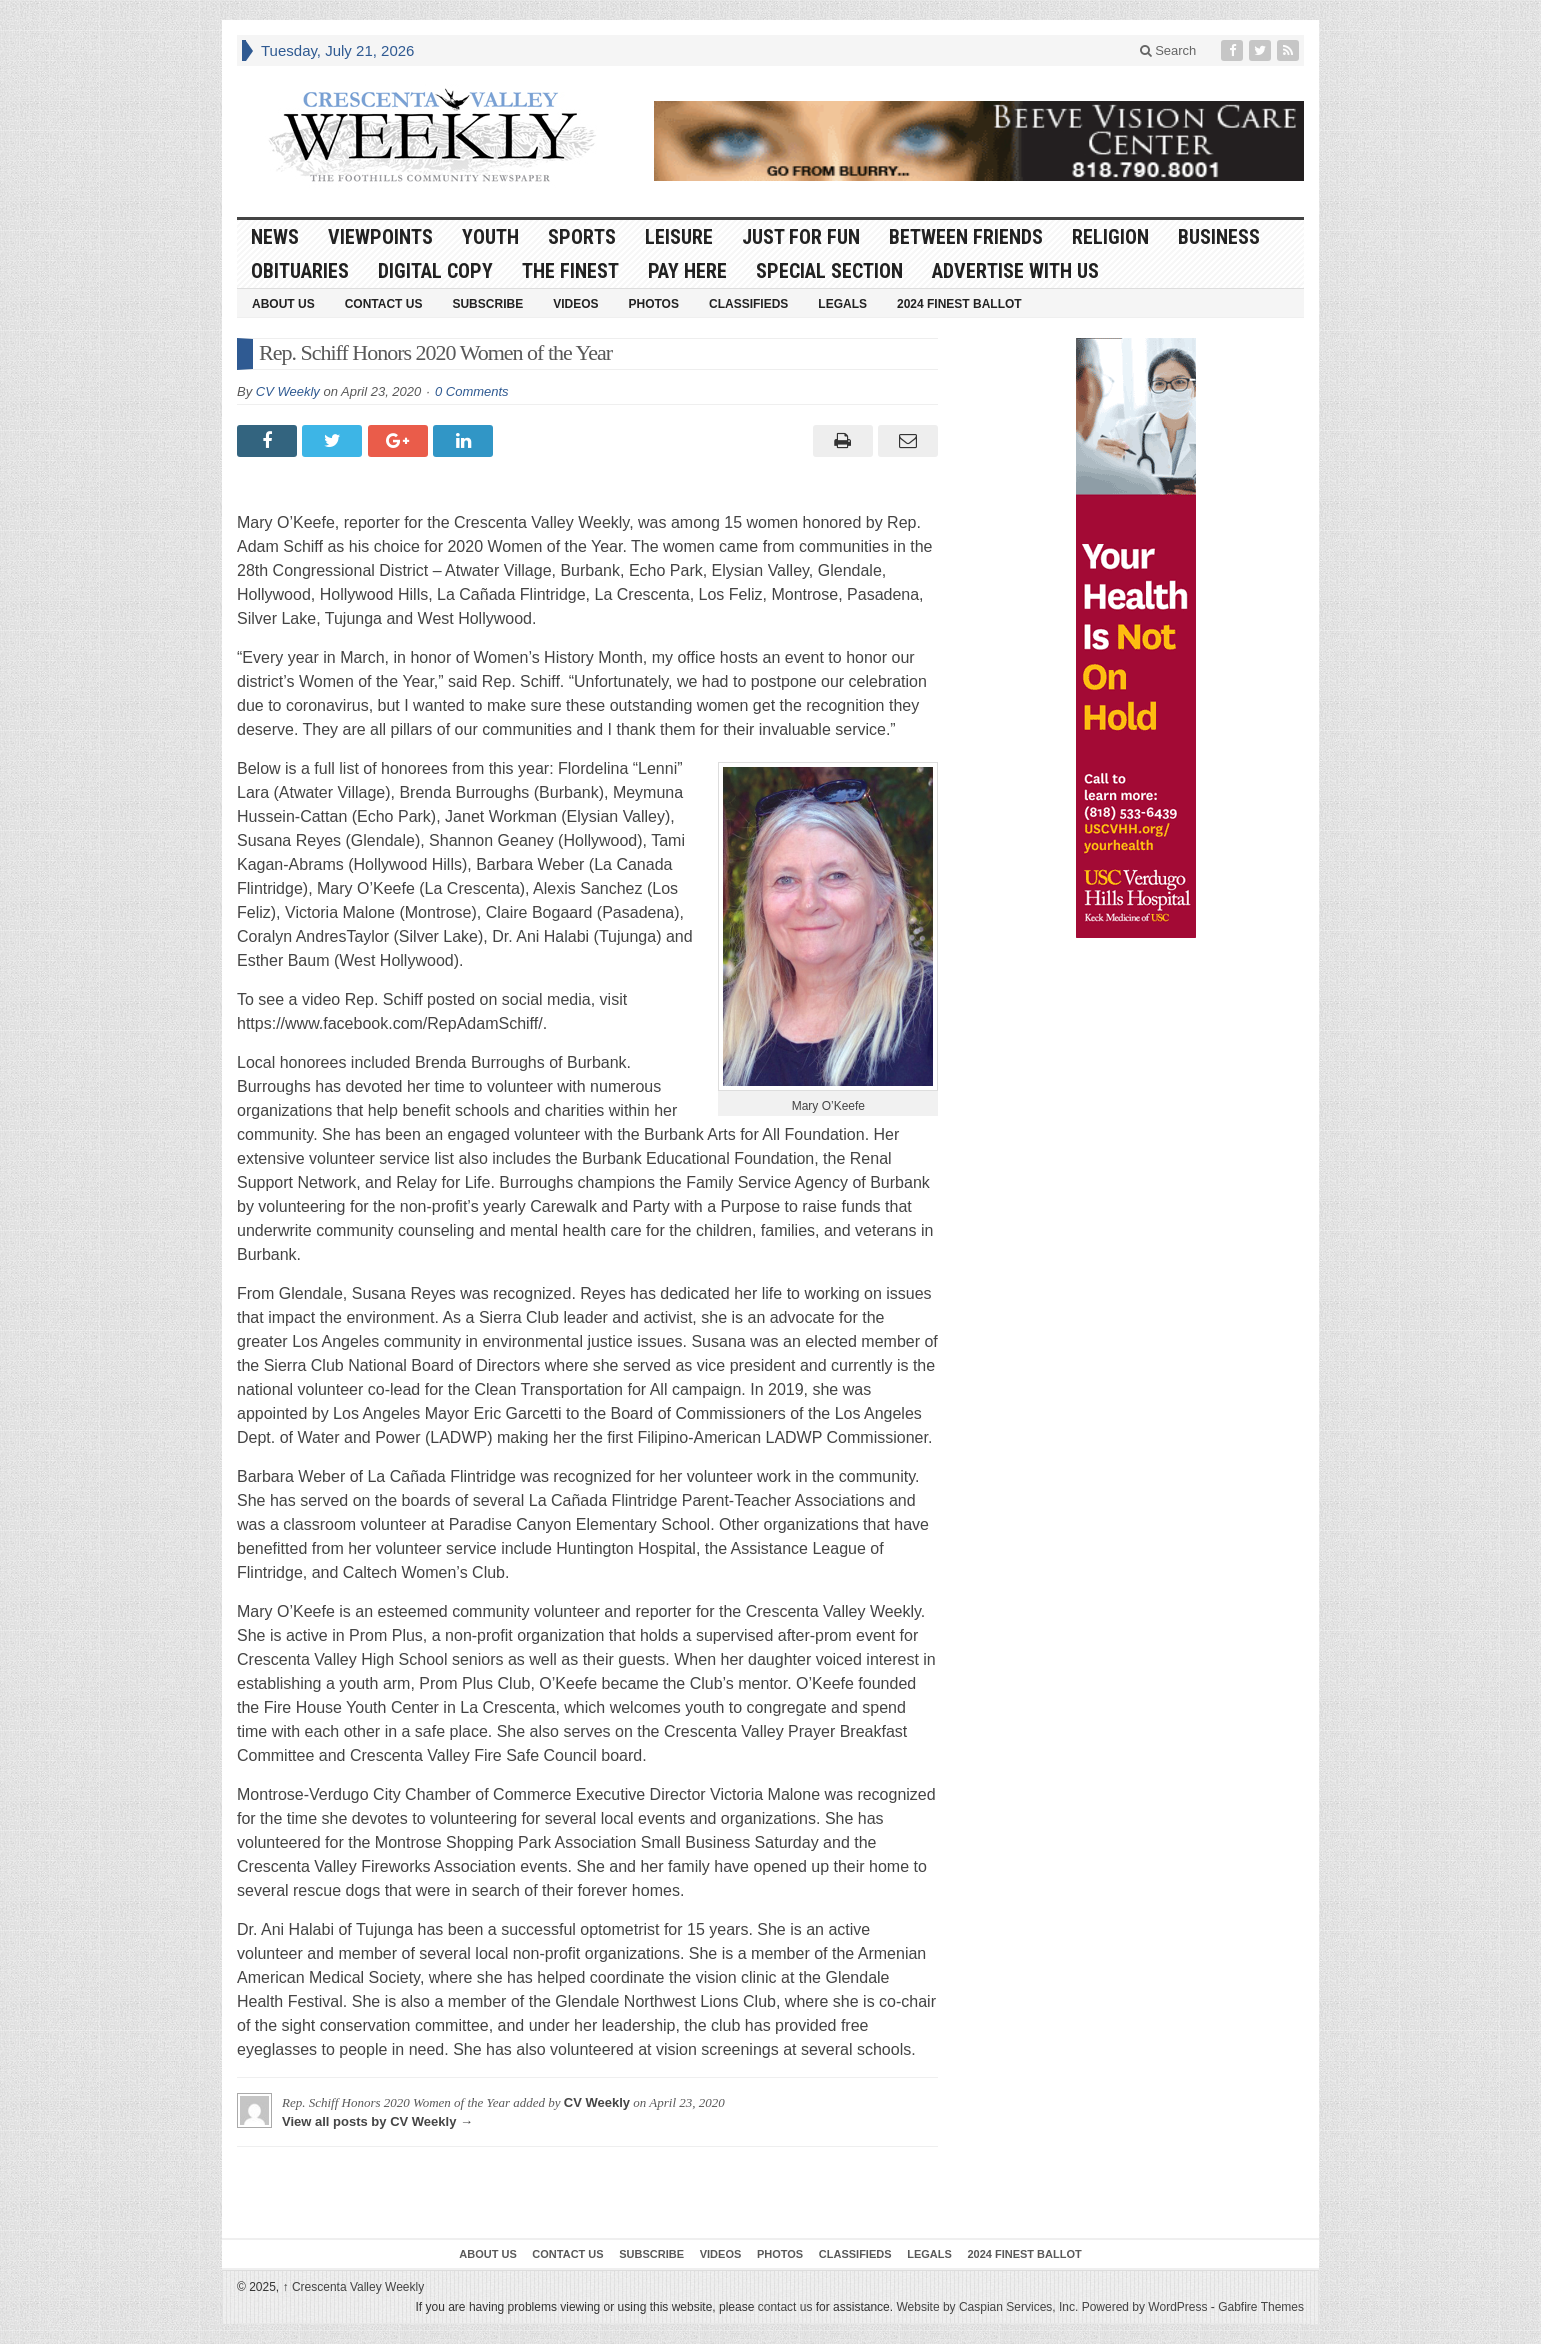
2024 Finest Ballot (959, 304)
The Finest (570, 271)
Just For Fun (801, 237)
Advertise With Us (1015, 271)
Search (1168, 50)
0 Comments (472, 391)
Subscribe (487, 304)
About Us (283, 304)
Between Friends (966, 237)
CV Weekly (288, 391)
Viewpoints (380, 237)
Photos (654, 304)
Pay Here (687, 271)
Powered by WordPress (1145, 2307)
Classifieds (748, 304)
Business (1219, 237)
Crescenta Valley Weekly (354, 2287)
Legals (842, 304)
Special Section (829, 271)
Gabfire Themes (1261, 2307)
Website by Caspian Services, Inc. (987, 2307)
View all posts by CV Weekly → (377, 2121)
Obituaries (300, 271)
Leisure (679, 237)
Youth (490, 237)
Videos (575, 304)
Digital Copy (435, 271)
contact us (785, 2307)
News (275, 237)
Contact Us (384, 304)
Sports (582, 237)
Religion (1110, 237)
